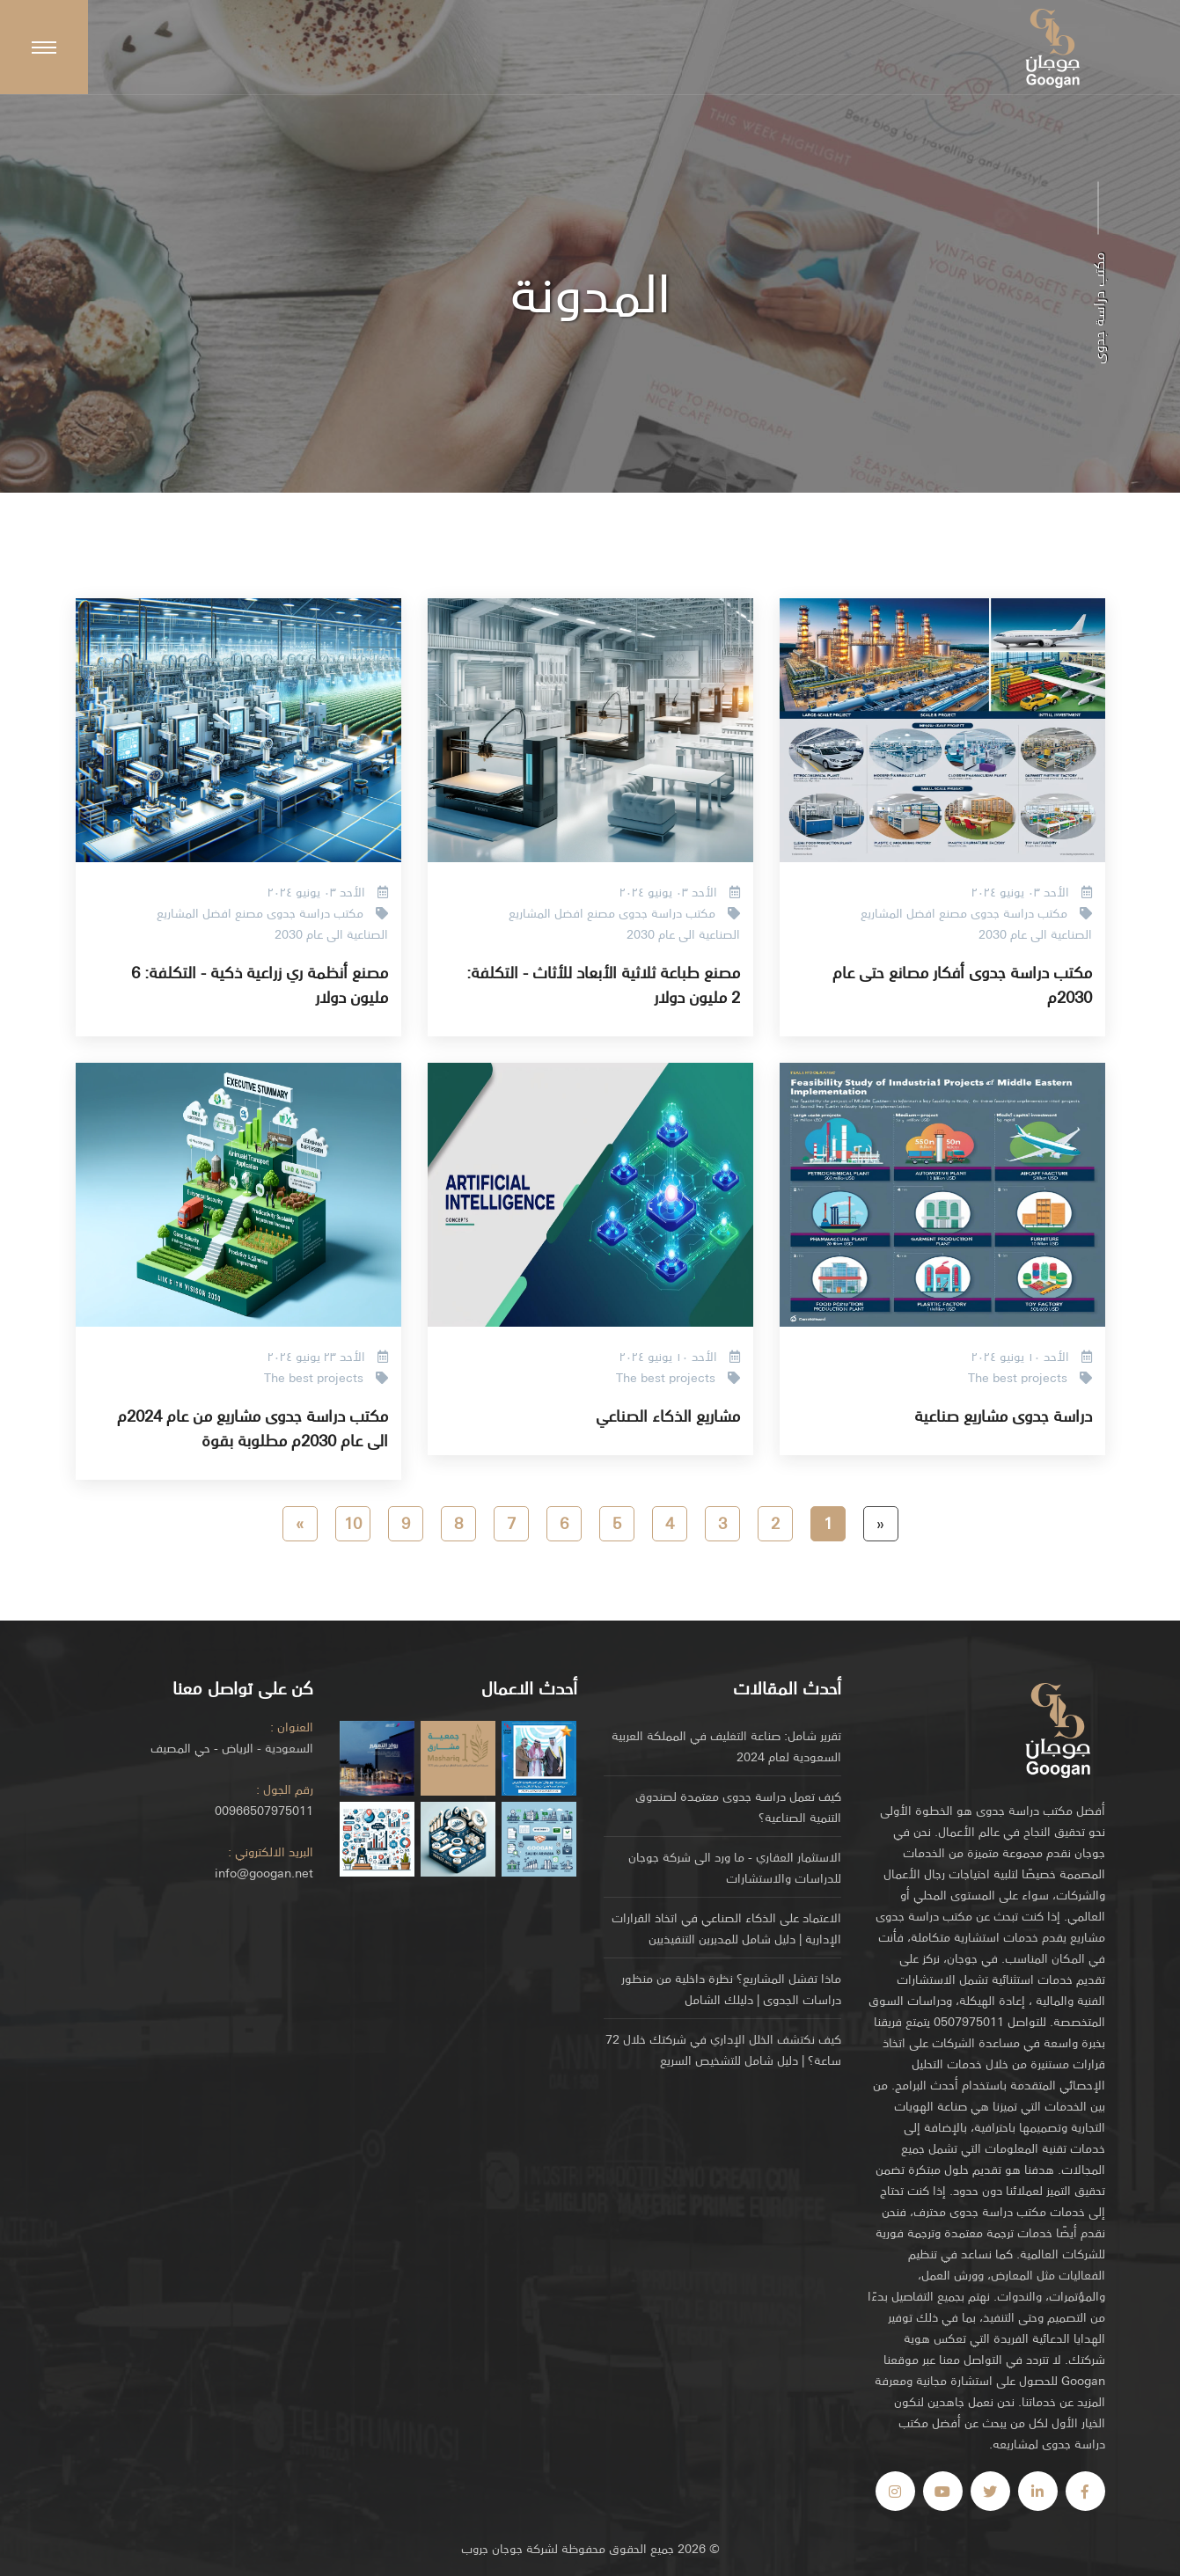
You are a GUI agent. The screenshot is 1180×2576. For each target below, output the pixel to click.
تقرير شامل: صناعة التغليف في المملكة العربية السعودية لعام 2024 (726, 1745)
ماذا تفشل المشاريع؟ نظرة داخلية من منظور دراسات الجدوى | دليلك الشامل (731, 1988)
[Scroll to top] (44, 47)
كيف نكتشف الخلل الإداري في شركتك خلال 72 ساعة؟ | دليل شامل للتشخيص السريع (723, 2049)
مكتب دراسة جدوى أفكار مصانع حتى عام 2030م (962, 983)
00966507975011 (264, 1809)
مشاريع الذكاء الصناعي (668, 1414)
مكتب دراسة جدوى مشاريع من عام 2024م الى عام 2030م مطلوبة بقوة (252, 1427)
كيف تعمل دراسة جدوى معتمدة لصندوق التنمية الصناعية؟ (738, 1806)
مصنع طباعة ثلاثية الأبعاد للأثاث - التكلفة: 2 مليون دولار (603, 983)
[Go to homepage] (1057, 1728)
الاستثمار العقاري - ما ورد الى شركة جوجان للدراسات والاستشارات (734, 1867)
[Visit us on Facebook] (1085, 2491)
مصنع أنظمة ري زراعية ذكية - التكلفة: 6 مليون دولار (259, 983)
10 (353, 1522)
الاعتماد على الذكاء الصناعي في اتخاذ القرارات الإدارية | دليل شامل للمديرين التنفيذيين (726, 1927)
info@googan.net (264, 1872)
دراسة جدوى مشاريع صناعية (1003, 1414)
